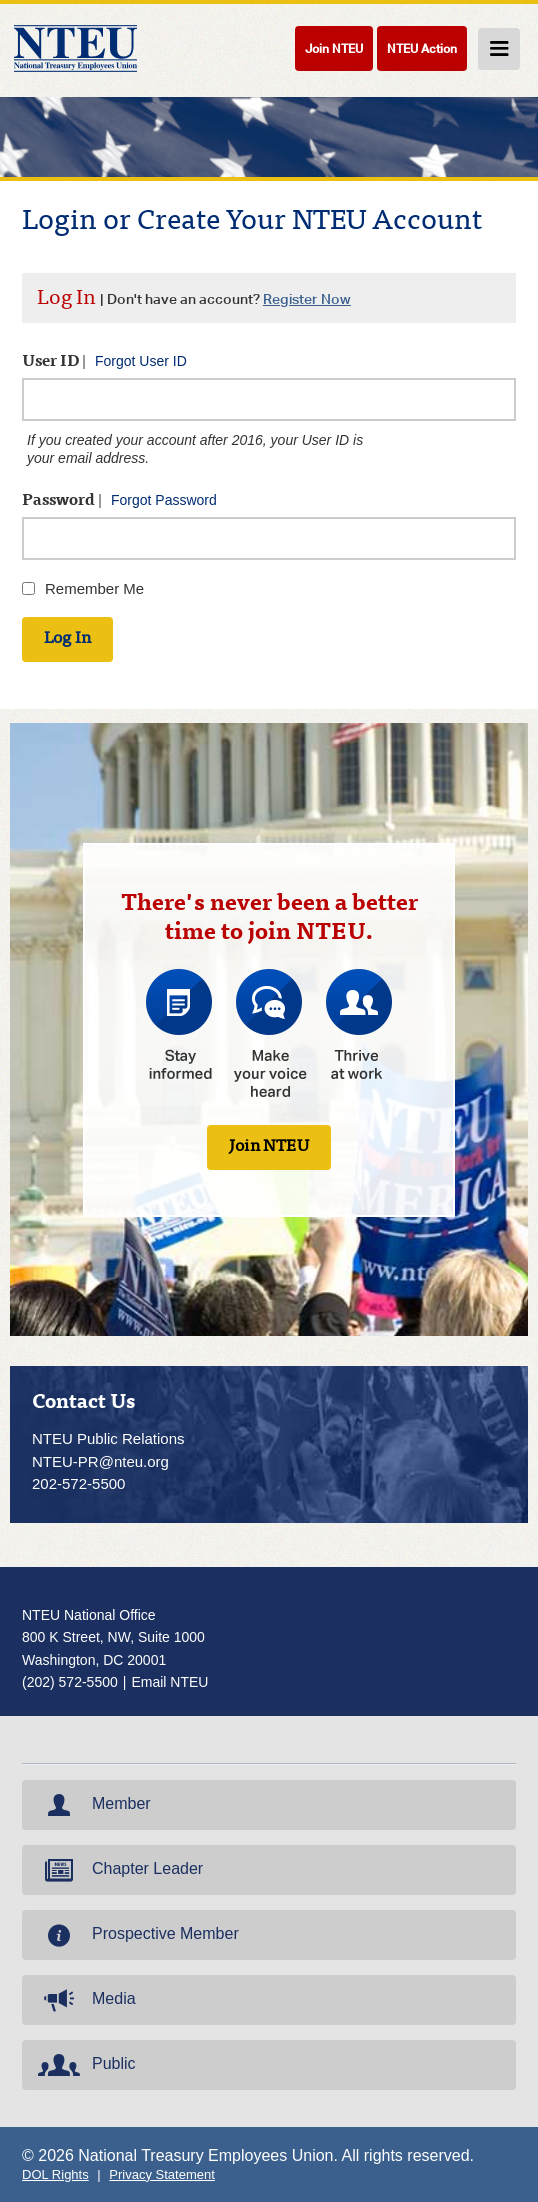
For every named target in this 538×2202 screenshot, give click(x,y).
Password (119, 500)
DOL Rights (55, 2174)
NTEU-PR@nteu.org (100, 1461)
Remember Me (94, 588)
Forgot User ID (141, 361)
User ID (104, 361)
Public (85, 2065)
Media (85, 2000)
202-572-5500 (78, 1483)
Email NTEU (169, 1682)
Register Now (307, 298)
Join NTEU (334, 48)
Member (92, 1805)
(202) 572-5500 (70, 1682)
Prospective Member (136, 1935)
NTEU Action (422, 48)
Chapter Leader (118, 1870)
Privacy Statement (162, 2174)
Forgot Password (164, 500)
